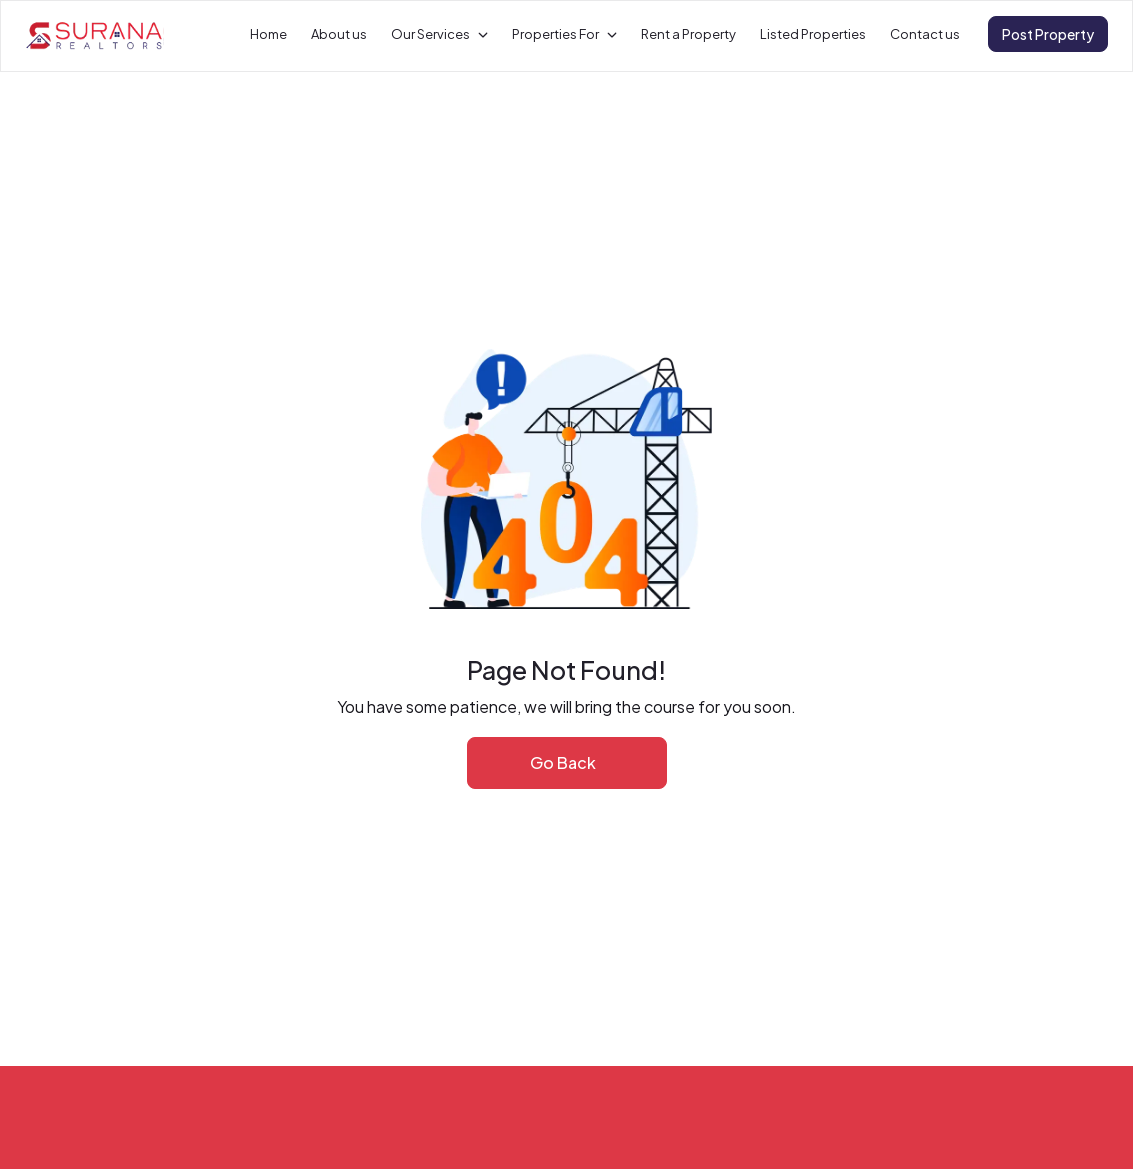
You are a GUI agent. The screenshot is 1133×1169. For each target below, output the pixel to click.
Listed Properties (813, 34)
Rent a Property (688, 34)
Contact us (925, 34)
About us (339, 34)
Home (268, 34)
